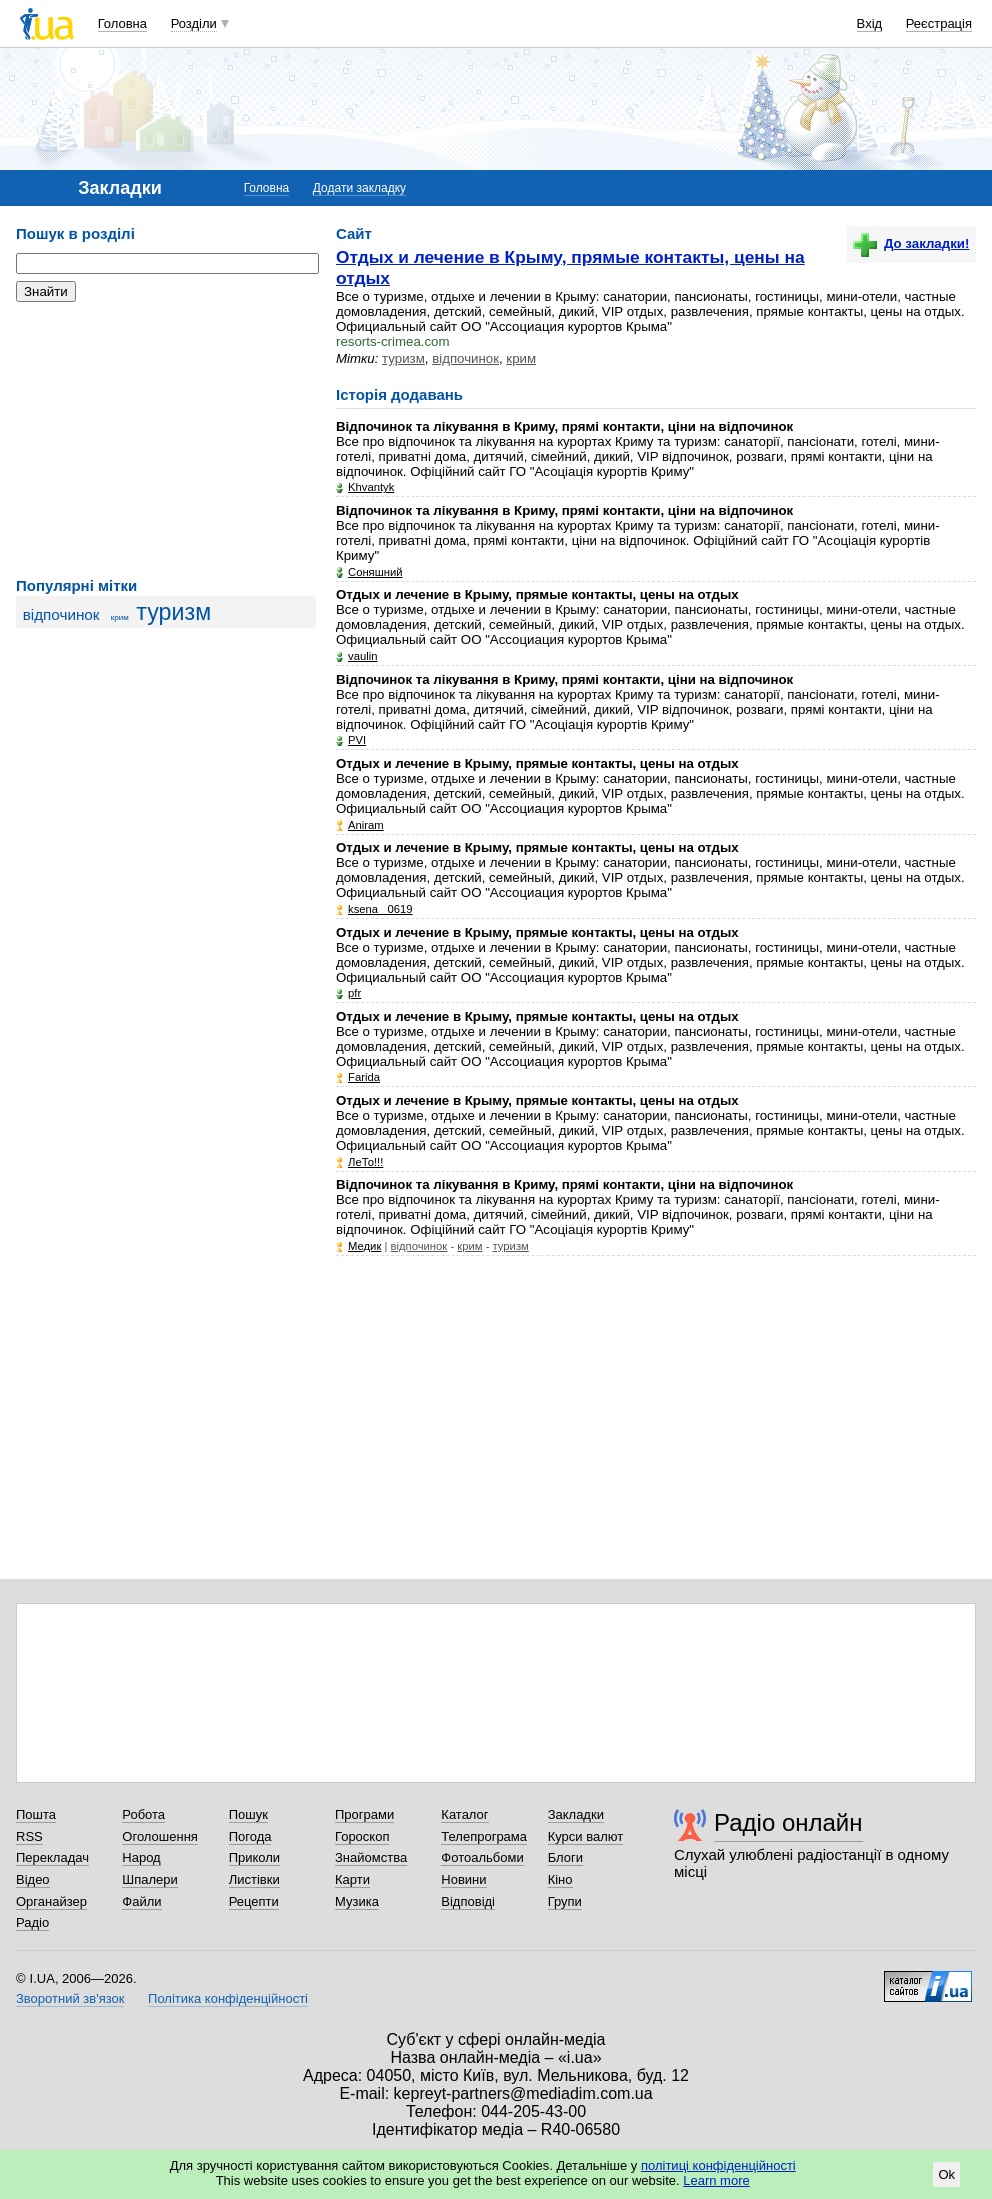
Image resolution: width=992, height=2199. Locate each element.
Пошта (36, 1814)
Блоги (565, 1857)
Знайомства (371, 1857)
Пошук (248, 1814)
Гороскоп (362, 1836)
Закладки (576, 1814)
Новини (463, 1879)
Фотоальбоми (482, 1857)
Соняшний (375, 572)
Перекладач (52, 1857)
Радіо (32, 1922)
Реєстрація (939, 23)
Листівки (254, 1879)
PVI (357, 740)
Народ (141, 1857)
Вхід (870, 23)
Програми (364, 1814)
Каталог (464, 1814)
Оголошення (160, 1836)
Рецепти (254, 1901)
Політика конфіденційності (228, 1998)
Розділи (194, 23)
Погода (250, 1836)
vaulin (362, 656)
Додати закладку (359, 188)
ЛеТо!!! (365, 1162)
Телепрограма (484, 1836)
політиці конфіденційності (718, 2165)
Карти (352, 1879)
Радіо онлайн (788, 1822)
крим (120, 617)
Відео (33, 1879)
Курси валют (586, 1836)
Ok (946, 2174)
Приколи (254, 1857)
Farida (364, 1077)
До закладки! (911, 243)
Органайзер (51, 1901)
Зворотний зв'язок (70, 1998)
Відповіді (468, 1901)
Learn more (716, 2180)
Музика (357, 1901)
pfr (354, 993)
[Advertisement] (166, 440)
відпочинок (61, 614)
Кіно (560, 1879)
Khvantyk (371, 487)
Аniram (366, 825)
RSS (29, 1836)
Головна (122, 23)
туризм (173, 612)
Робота (143, 1814)
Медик (364, 1246)
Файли (141, 1901)
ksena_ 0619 (380, 909)
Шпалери (150, 1879)
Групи (565, 1901)
